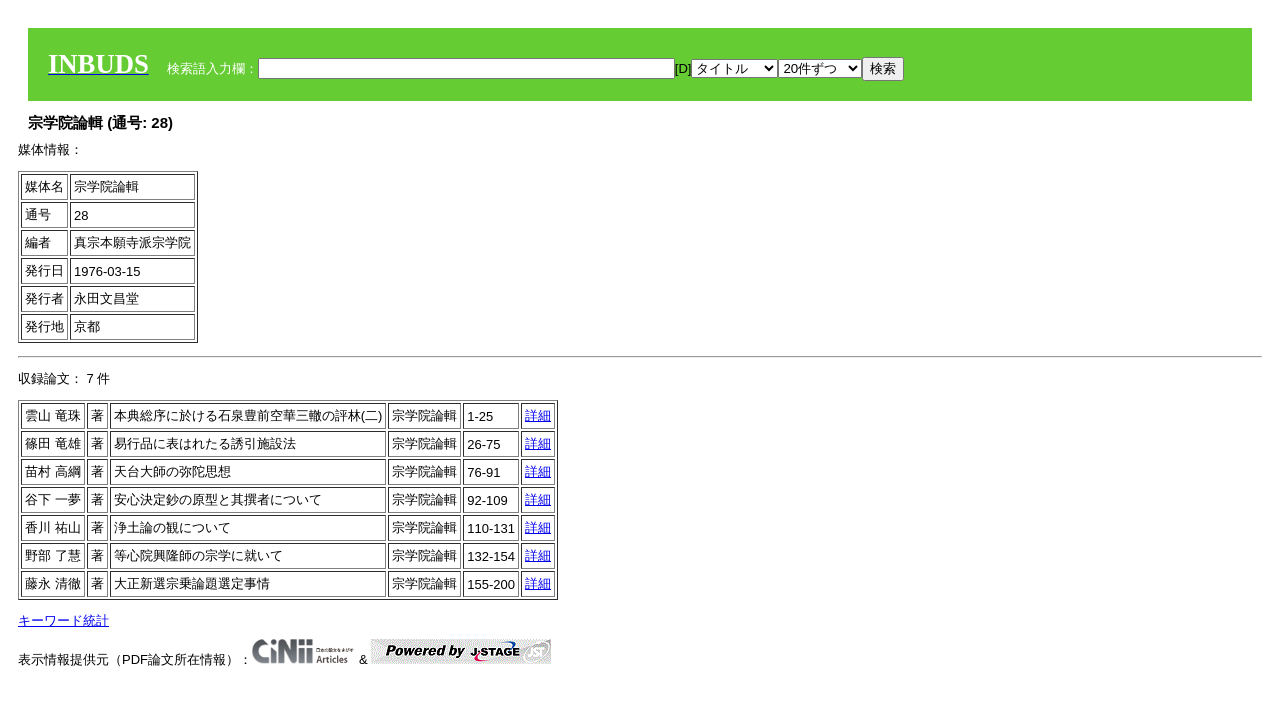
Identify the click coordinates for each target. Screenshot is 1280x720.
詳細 (538, 415)
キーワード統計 (63, 620)
